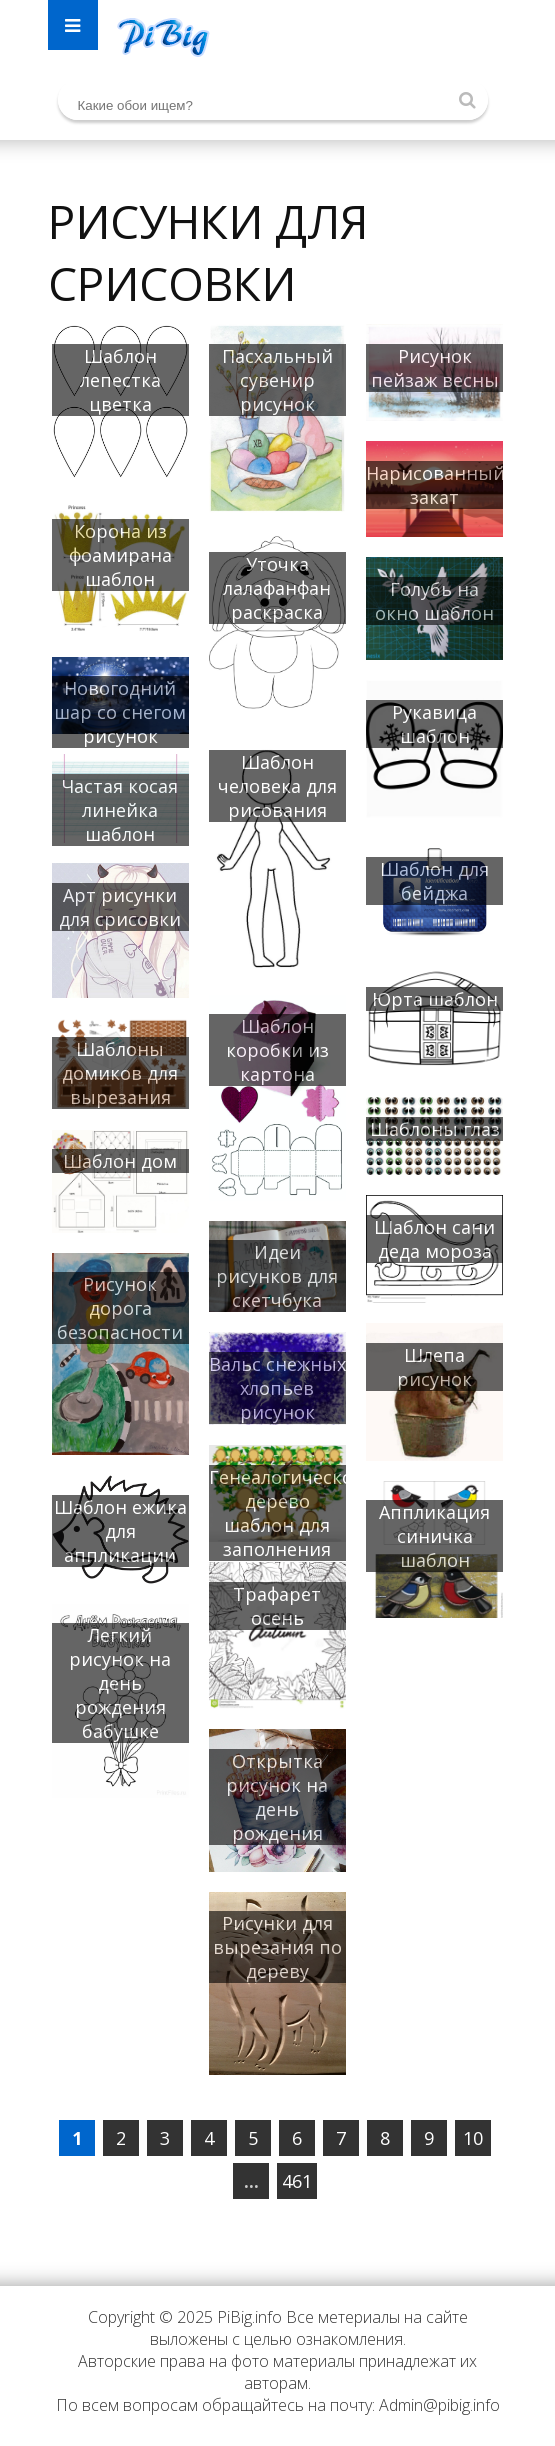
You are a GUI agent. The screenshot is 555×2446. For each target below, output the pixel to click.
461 (297, 2181)
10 (473, 2138)
